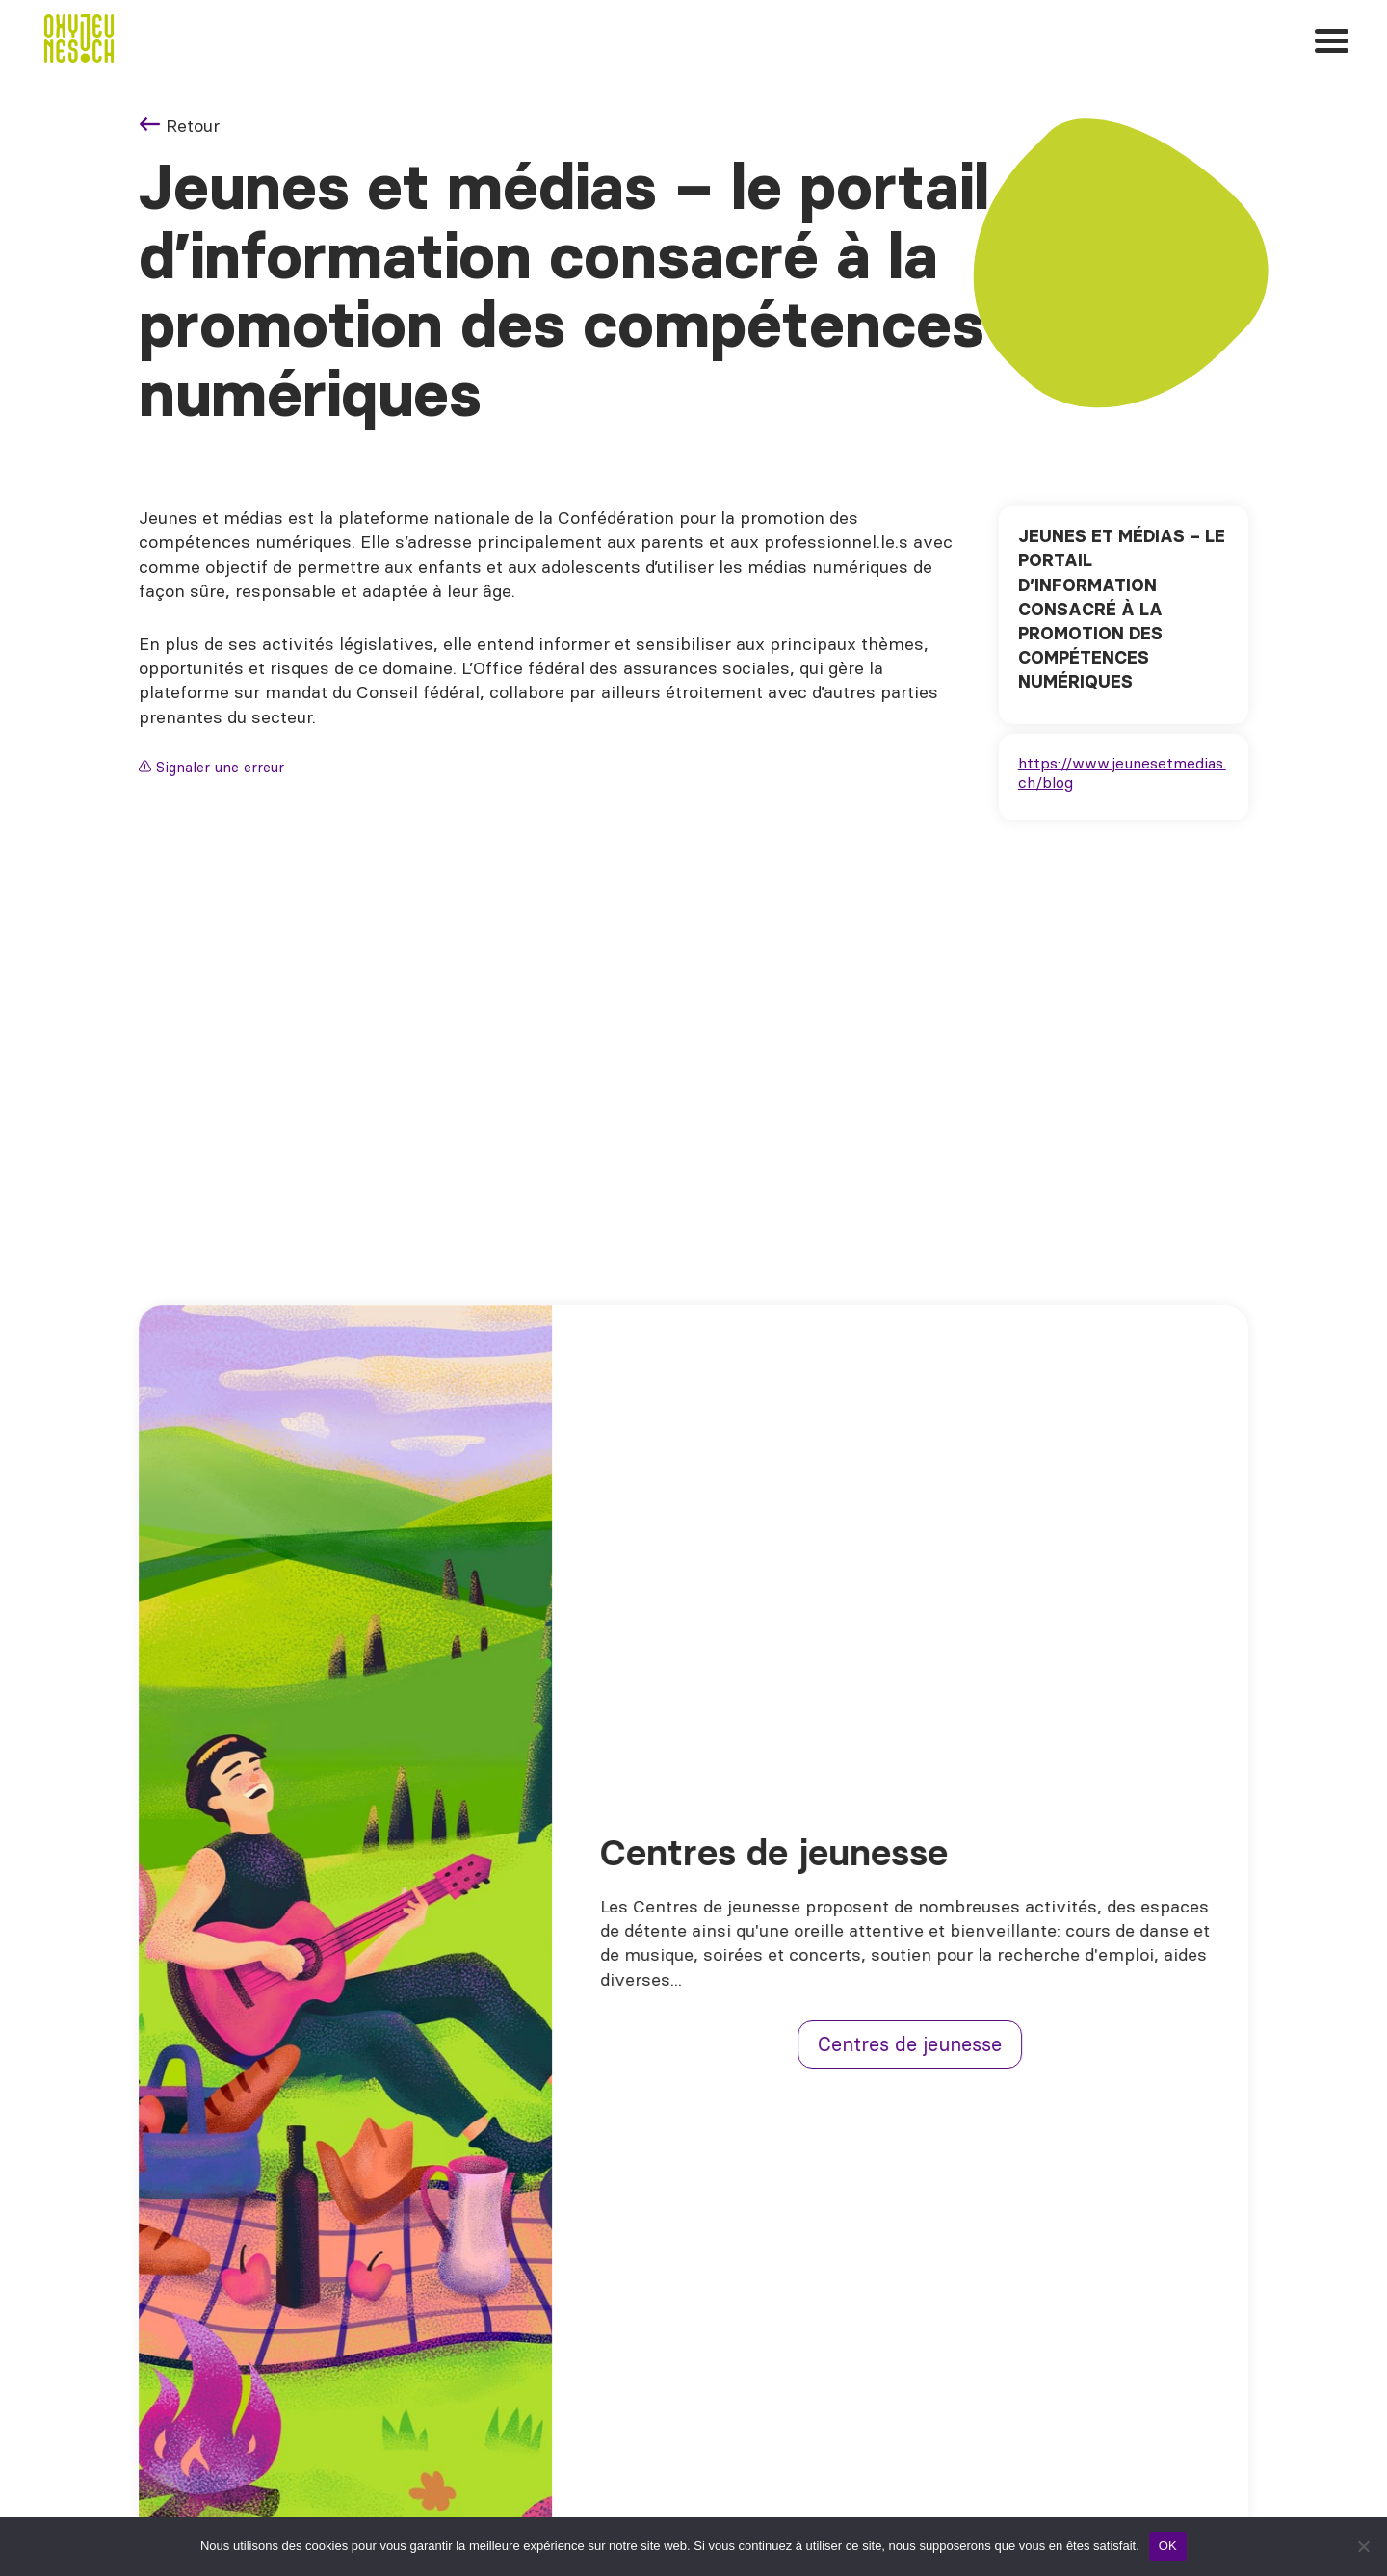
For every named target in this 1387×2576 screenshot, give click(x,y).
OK (1168, 2545)
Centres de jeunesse (925, 2044)
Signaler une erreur (211, 767)
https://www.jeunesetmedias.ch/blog (1122, 772)
